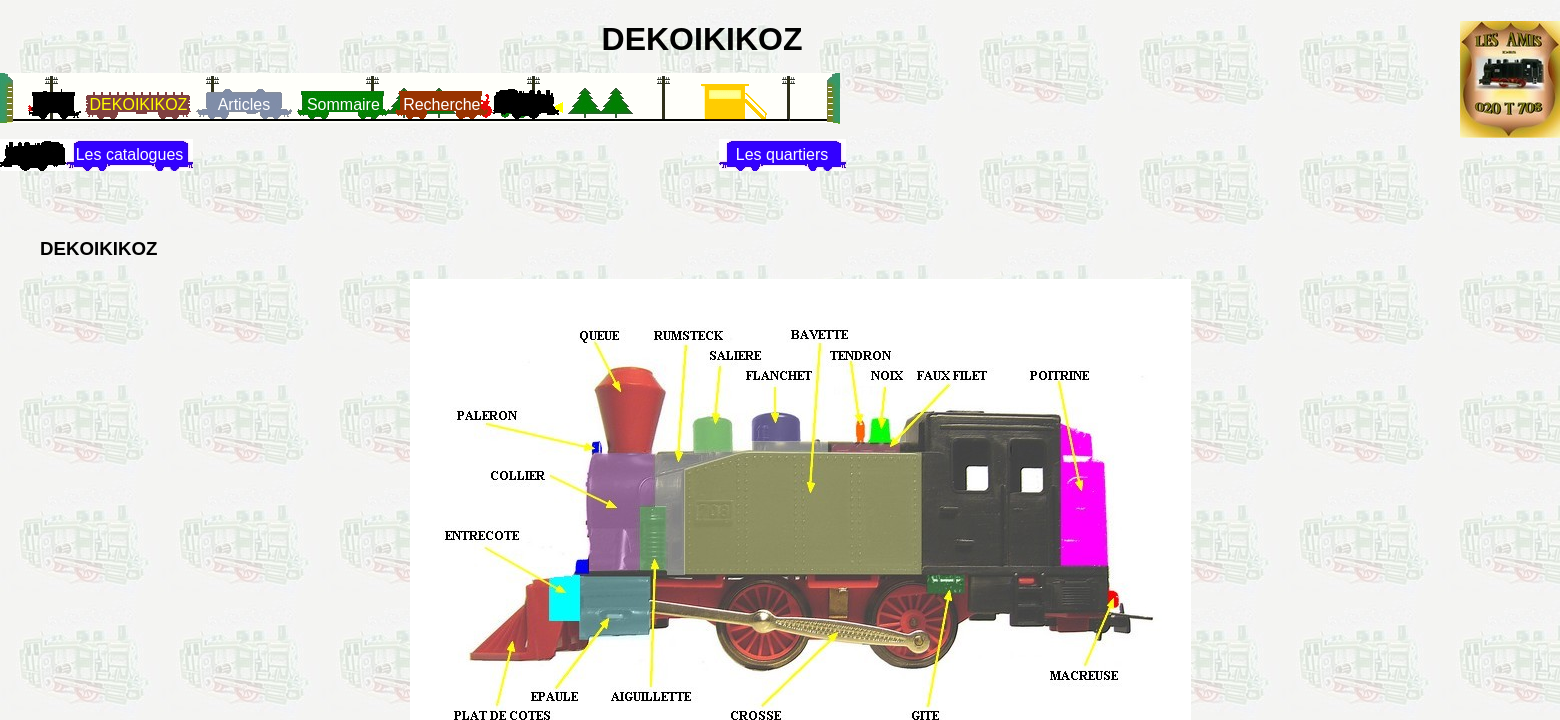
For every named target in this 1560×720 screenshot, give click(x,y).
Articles (244, 104)
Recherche (441, 104)
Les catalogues (130, 154)
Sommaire (343, 104)
